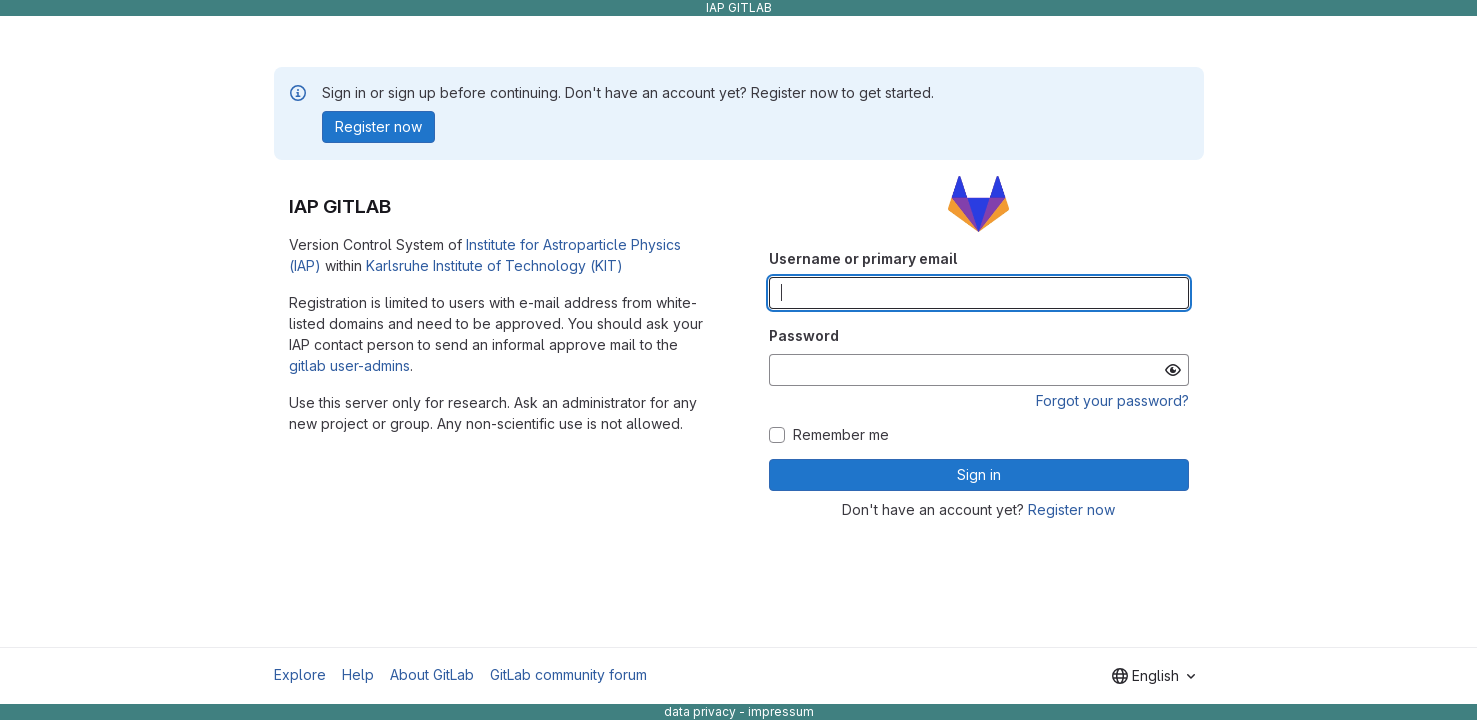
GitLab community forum (568, 674)
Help (358, 674)
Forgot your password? (1112, 400)
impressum (781, 711)
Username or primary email (863, 258)
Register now (1071, 509)
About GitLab (432, 674)
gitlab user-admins (349, 365)
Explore (300, 674)
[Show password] (1173, 370)
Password (804, 335)
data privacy (700, 711)
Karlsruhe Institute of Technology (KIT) (494, 265)
